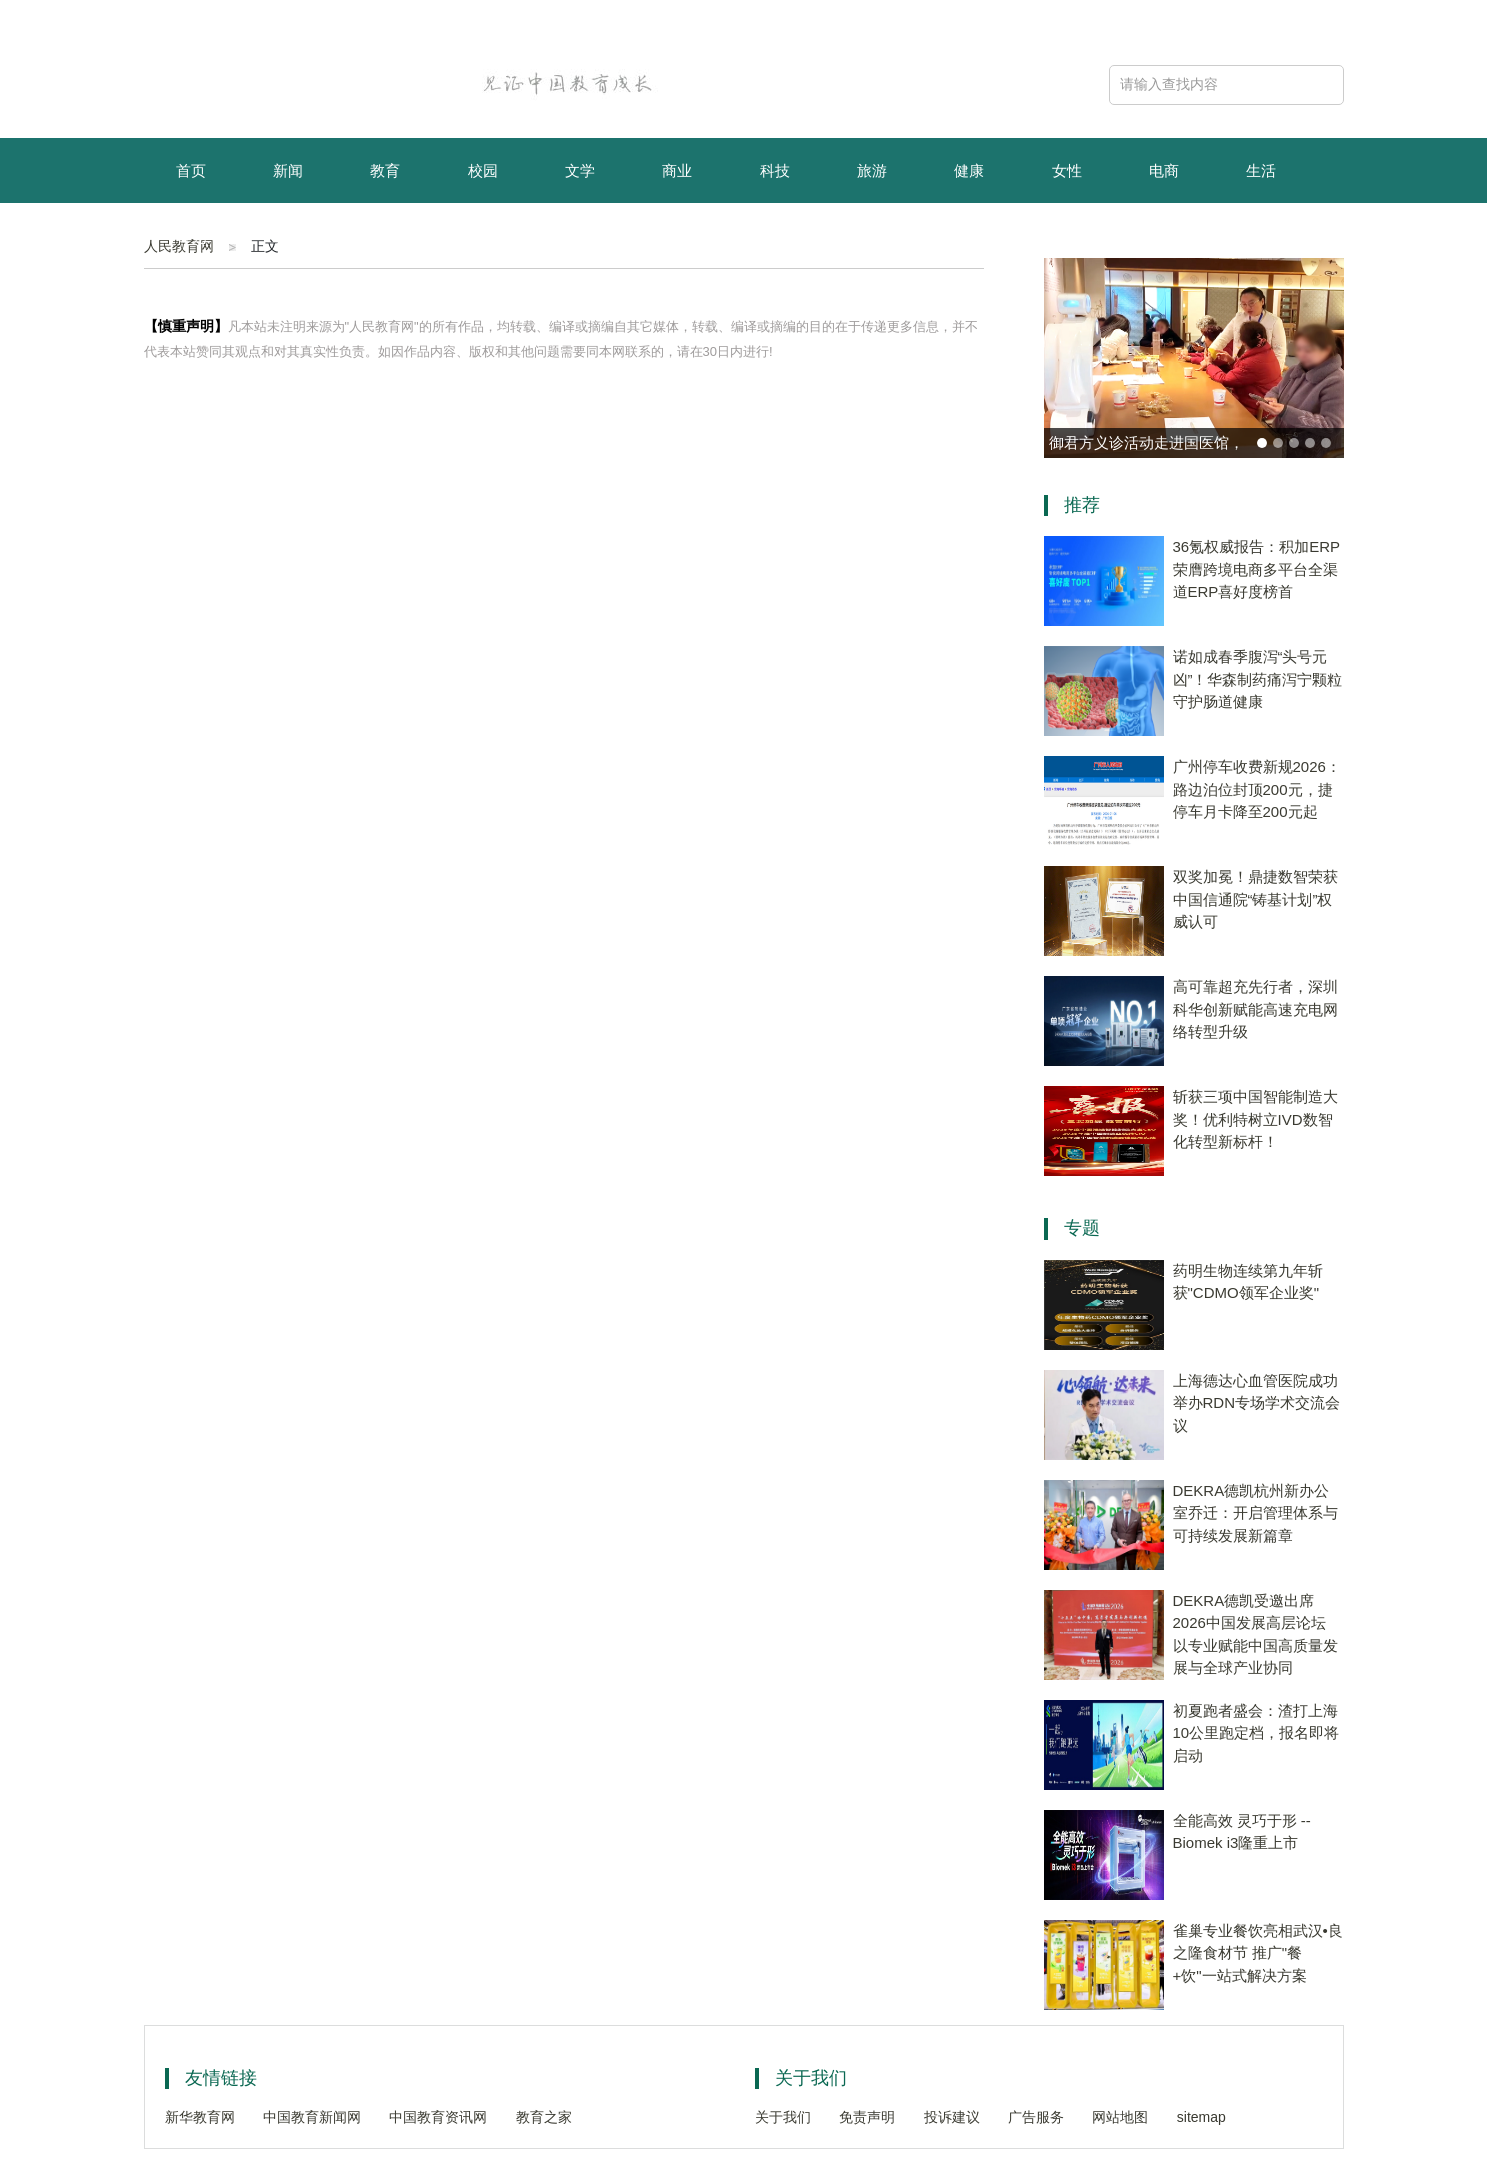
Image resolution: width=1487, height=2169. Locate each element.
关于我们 (783, 2117)
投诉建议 (952, 2117)
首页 (191, 170)
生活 (1261, 170)
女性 (1067, 170)
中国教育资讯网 (438, 2117)
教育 (385, 170)
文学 (580, 170)
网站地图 (1120, 2117)
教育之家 (544, 2117)
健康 (969, 170)
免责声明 (867, 2117)
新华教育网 (200, 2117)
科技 (775, 170)
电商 (1164, 170)
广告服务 (1036, 2117)
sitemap (1201, 2117)
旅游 (872, 170)
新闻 (288, 170)
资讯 (288, 237)
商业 (677, 170)
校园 (483, 170)
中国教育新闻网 (312, 2117)
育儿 (191, 237)
